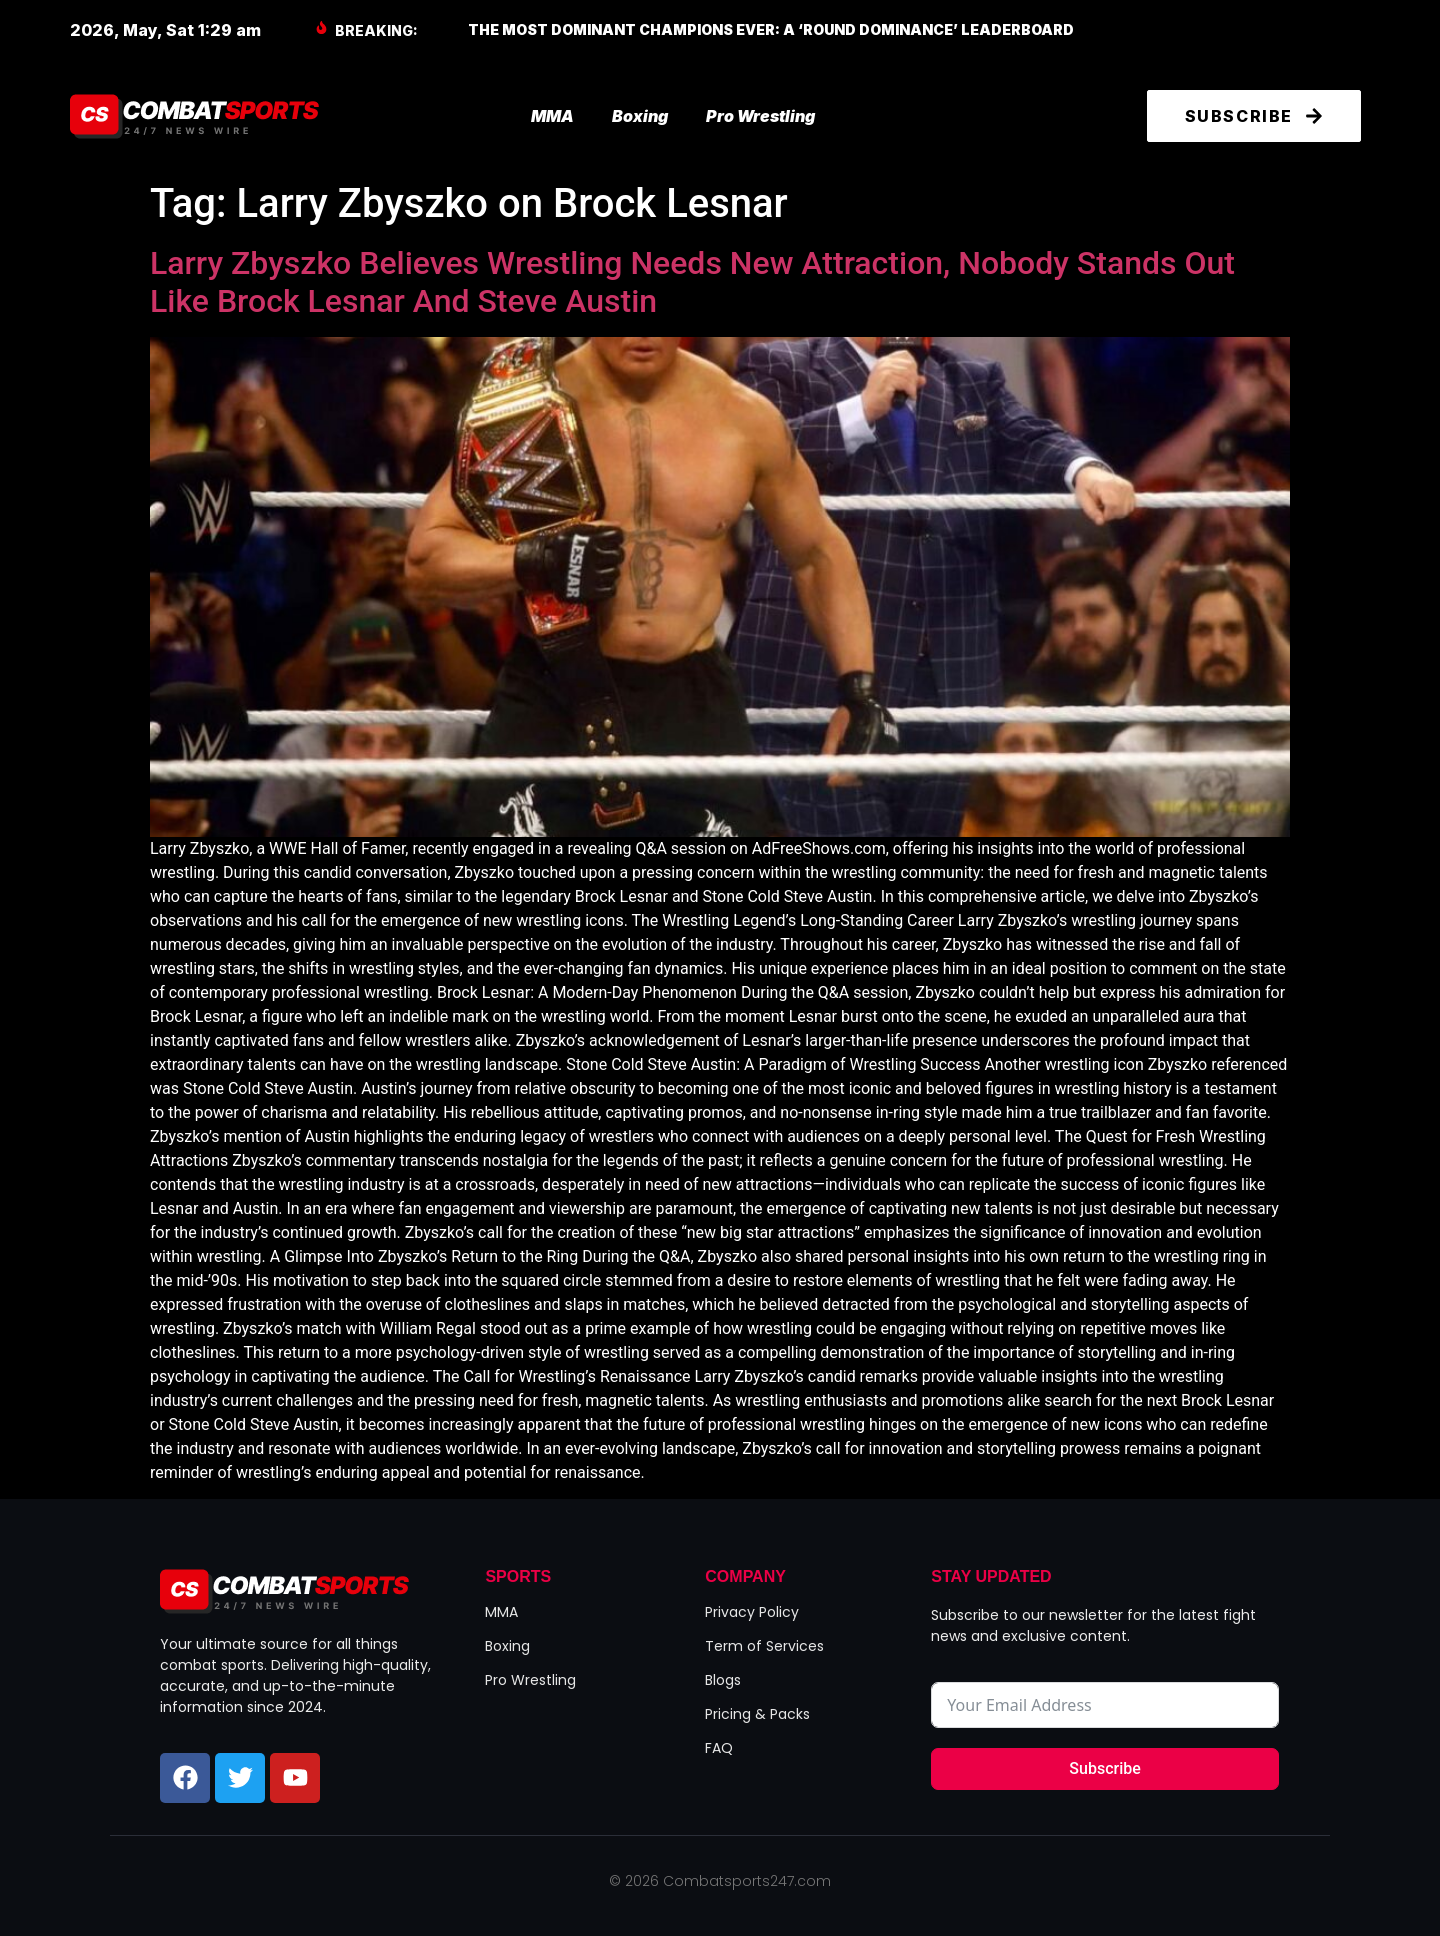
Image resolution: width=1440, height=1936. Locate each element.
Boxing (640, 116)
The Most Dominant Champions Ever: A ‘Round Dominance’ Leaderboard (771, 29)
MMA (552, 116)
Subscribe (1104, 1768)
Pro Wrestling (760, 116)
